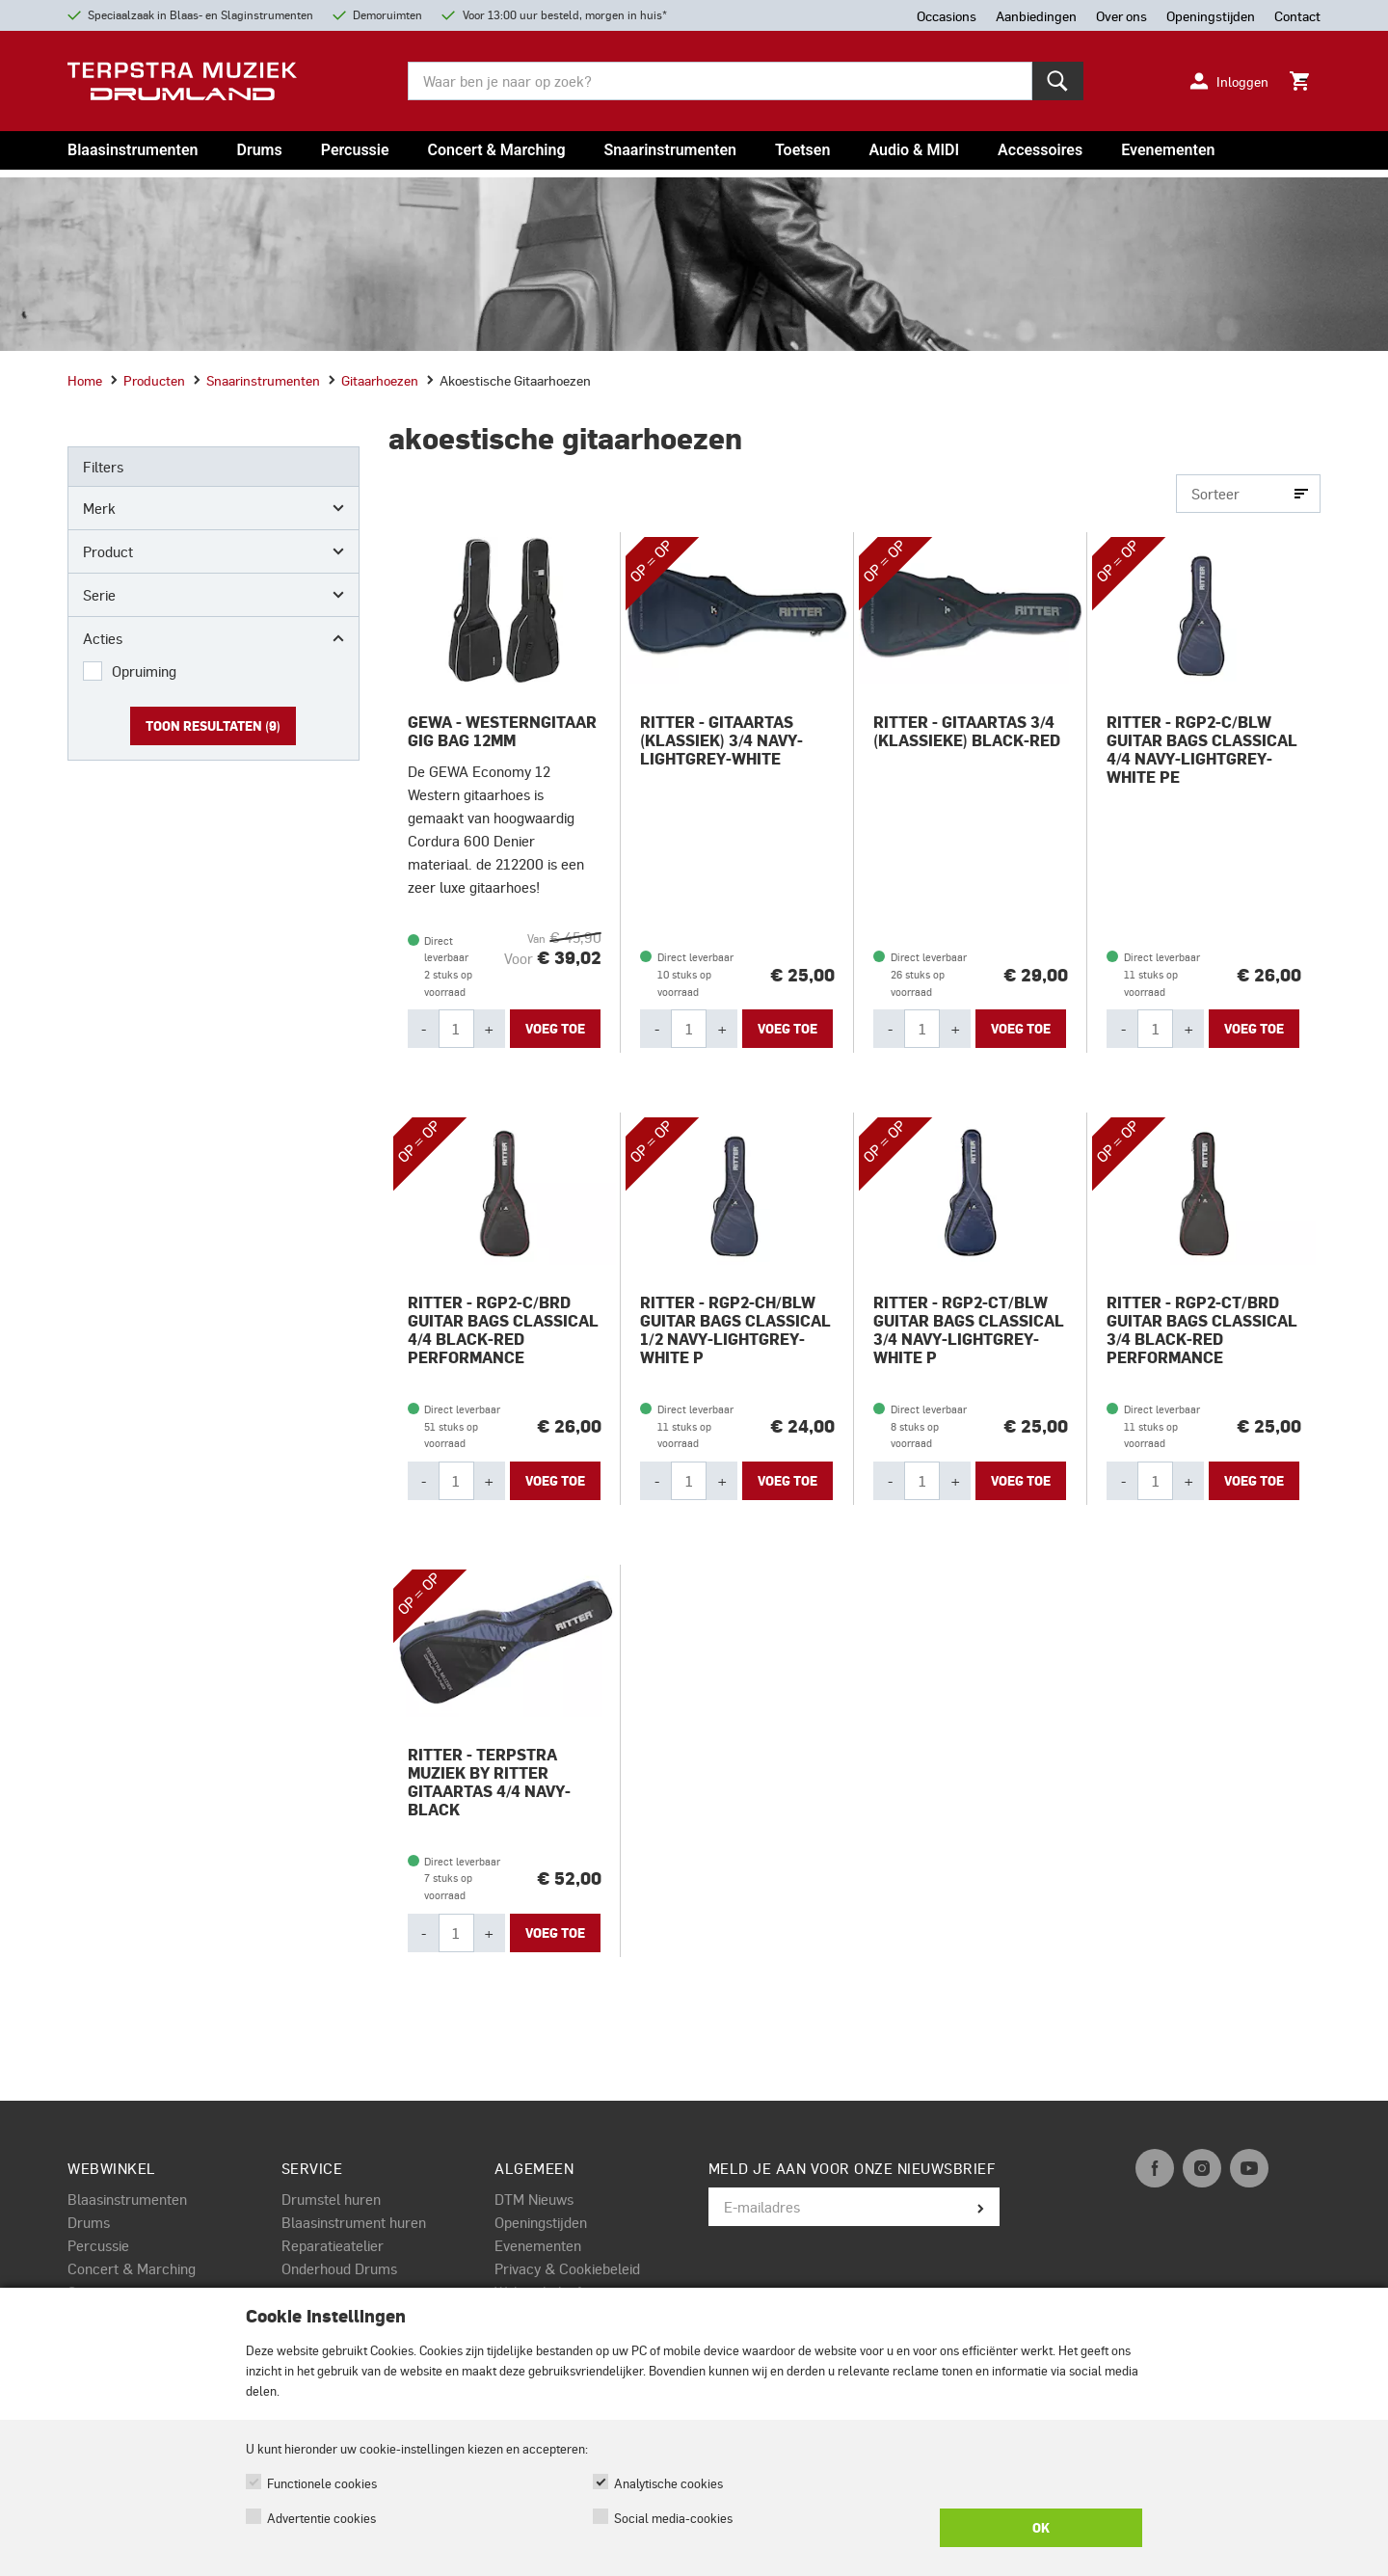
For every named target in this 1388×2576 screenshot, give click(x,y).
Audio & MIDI (913, 150)
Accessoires (1040, 150)
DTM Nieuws (534, 2199)
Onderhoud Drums (339, 2268)
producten (147, 380)
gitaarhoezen (373, 380)
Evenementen (1167, 150)
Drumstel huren (331, 2199)
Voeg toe (555, 1028)
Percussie (355, 150)
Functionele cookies (322, 2483)
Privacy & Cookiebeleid (567, 2268)
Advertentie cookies (321, 2517)
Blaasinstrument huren (353, 2222)
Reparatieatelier (332, 2245)
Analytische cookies (668, 2483)
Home (84, 380)
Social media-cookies (673, 2517)
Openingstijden (540, 2222)
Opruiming (144, 671)
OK (1041, 2528)
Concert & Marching (497, 150)
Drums (258, 150)
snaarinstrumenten (256, 380)
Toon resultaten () (213, 726)
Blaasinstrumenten (132, 150)
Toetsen (802, 150)
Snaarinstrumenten (670, 150)
